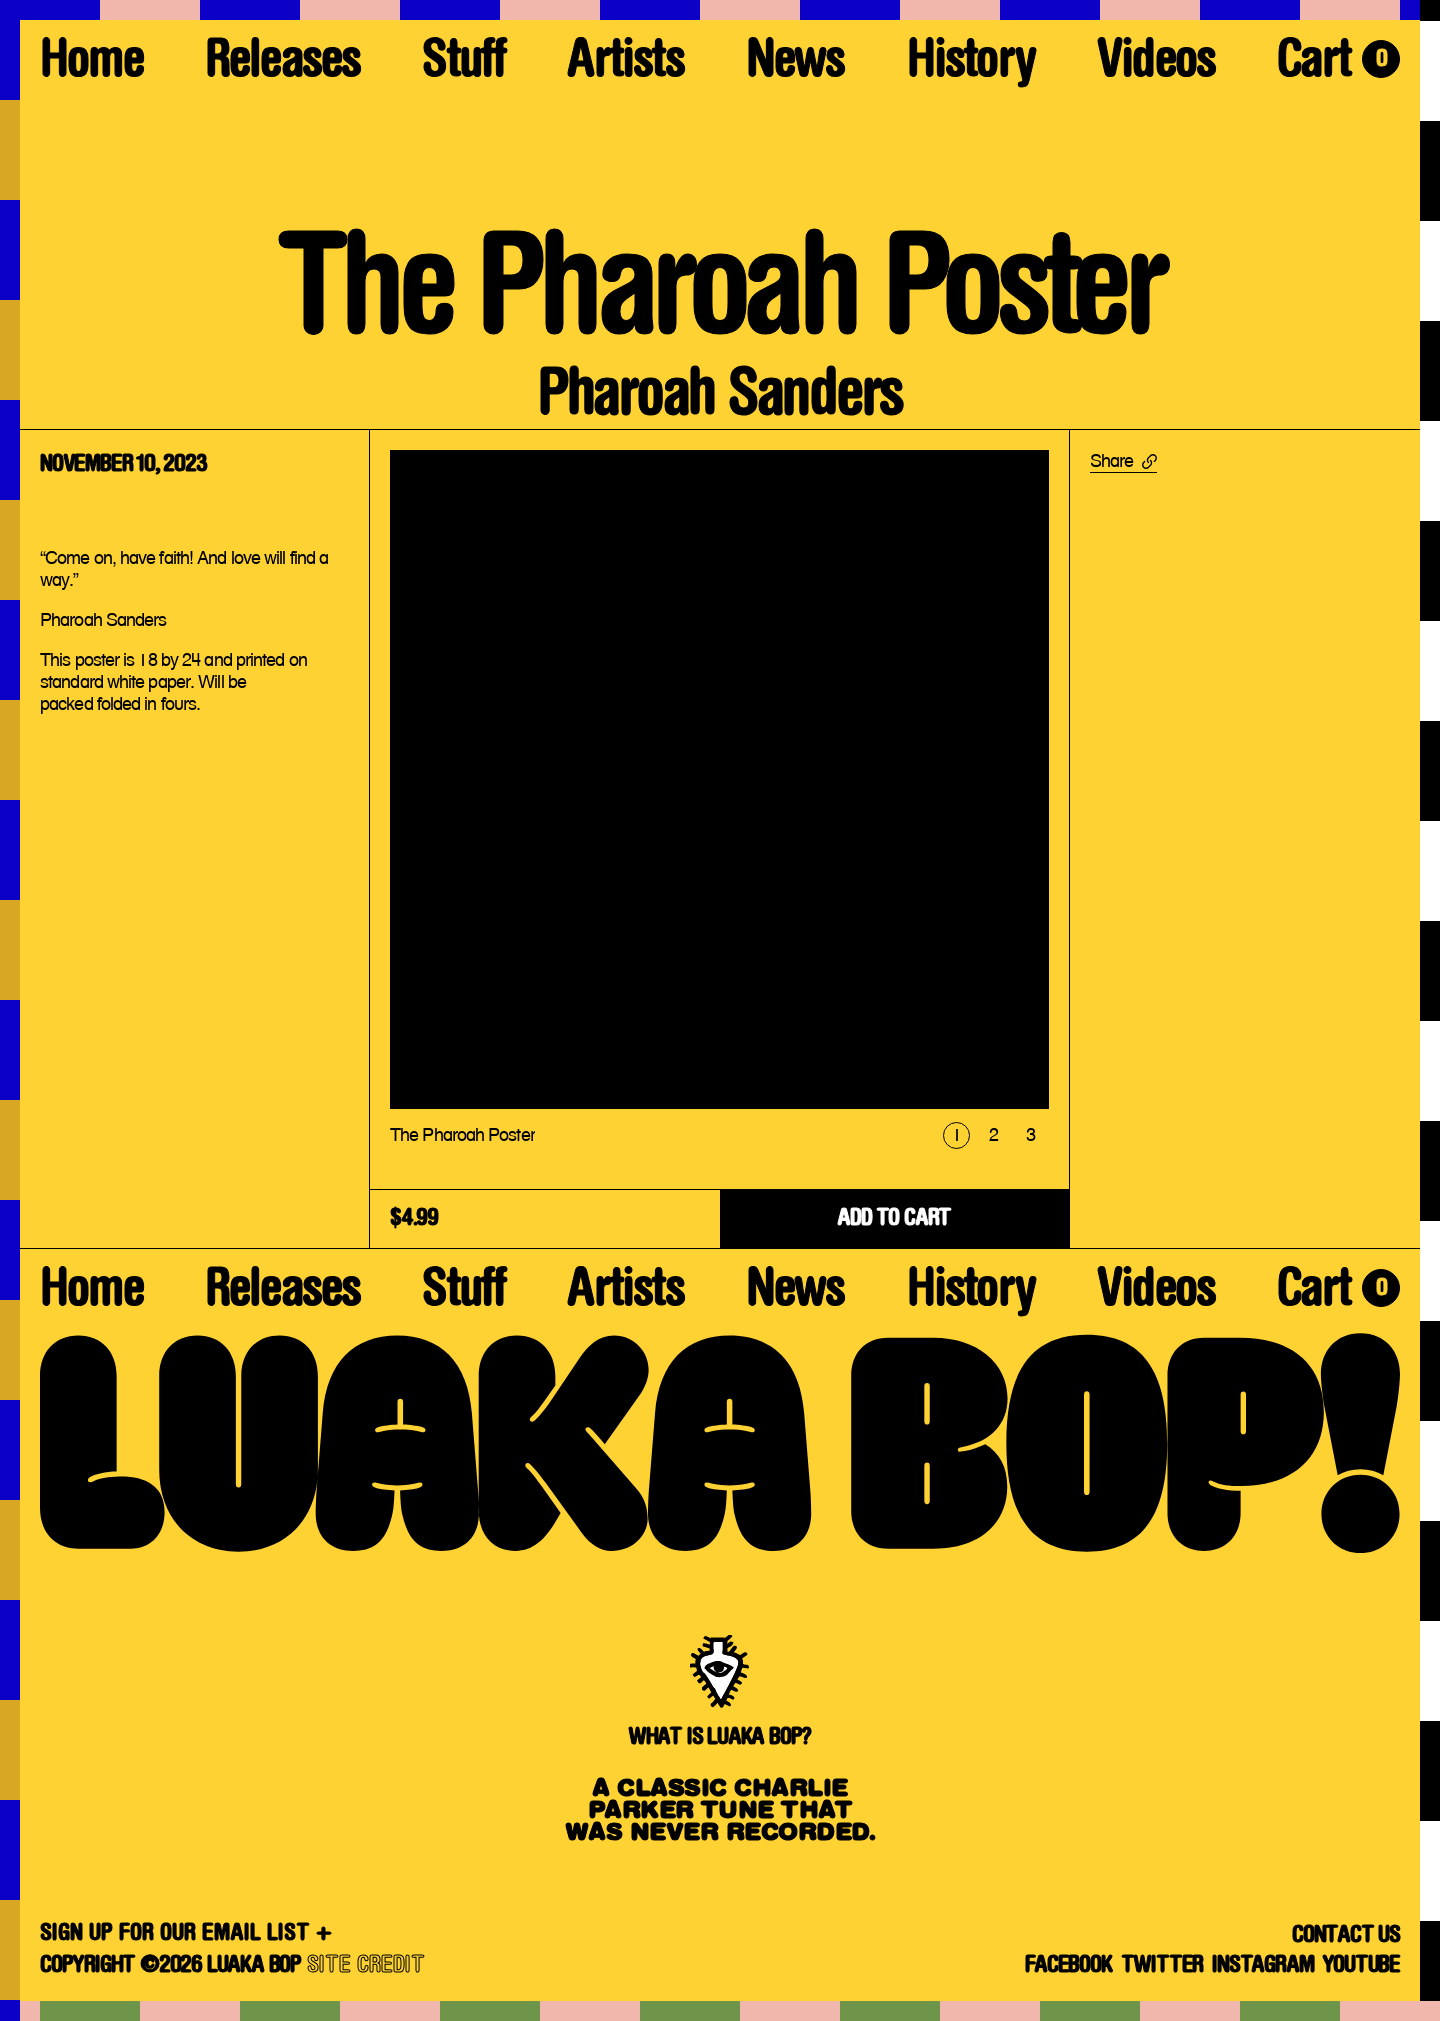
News (795, 64)
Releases (282, 64)
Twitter (1162, 1966)
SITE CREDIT (366, 1966)
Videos (1156, 64)
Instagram (1262, 1966)
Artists (625, 64)
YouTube (1361, 1966)
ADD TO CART (894, 1219)
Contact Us (1346, 1936)
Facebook (1068, 1966)
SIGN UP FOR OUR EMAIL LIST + (186, 1934)
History (971, 64)
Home (91, 64)
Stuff (463, 64)
